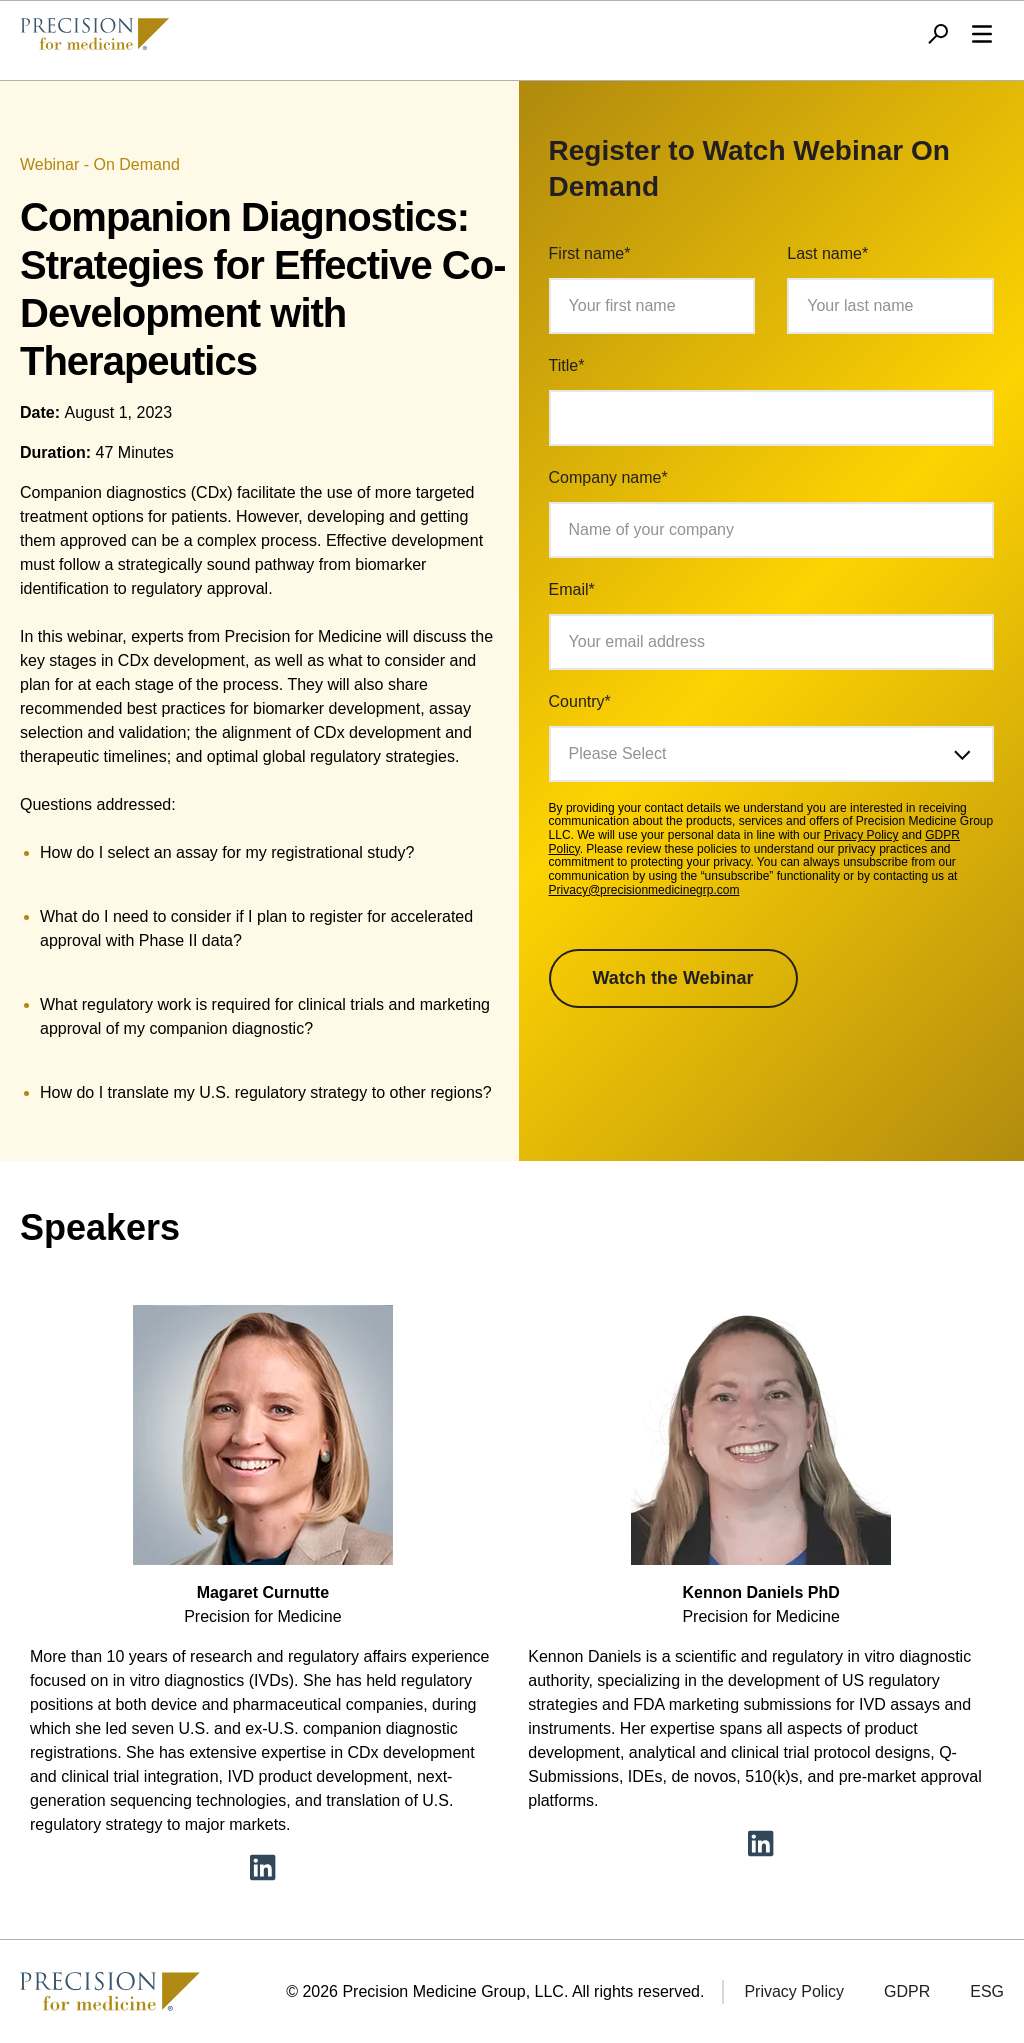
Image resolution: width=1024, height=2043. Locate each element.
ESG (987, 1991)
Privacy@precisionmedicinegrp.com (644, 890)
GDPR (907, 1991)
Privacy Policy (861, 835)
